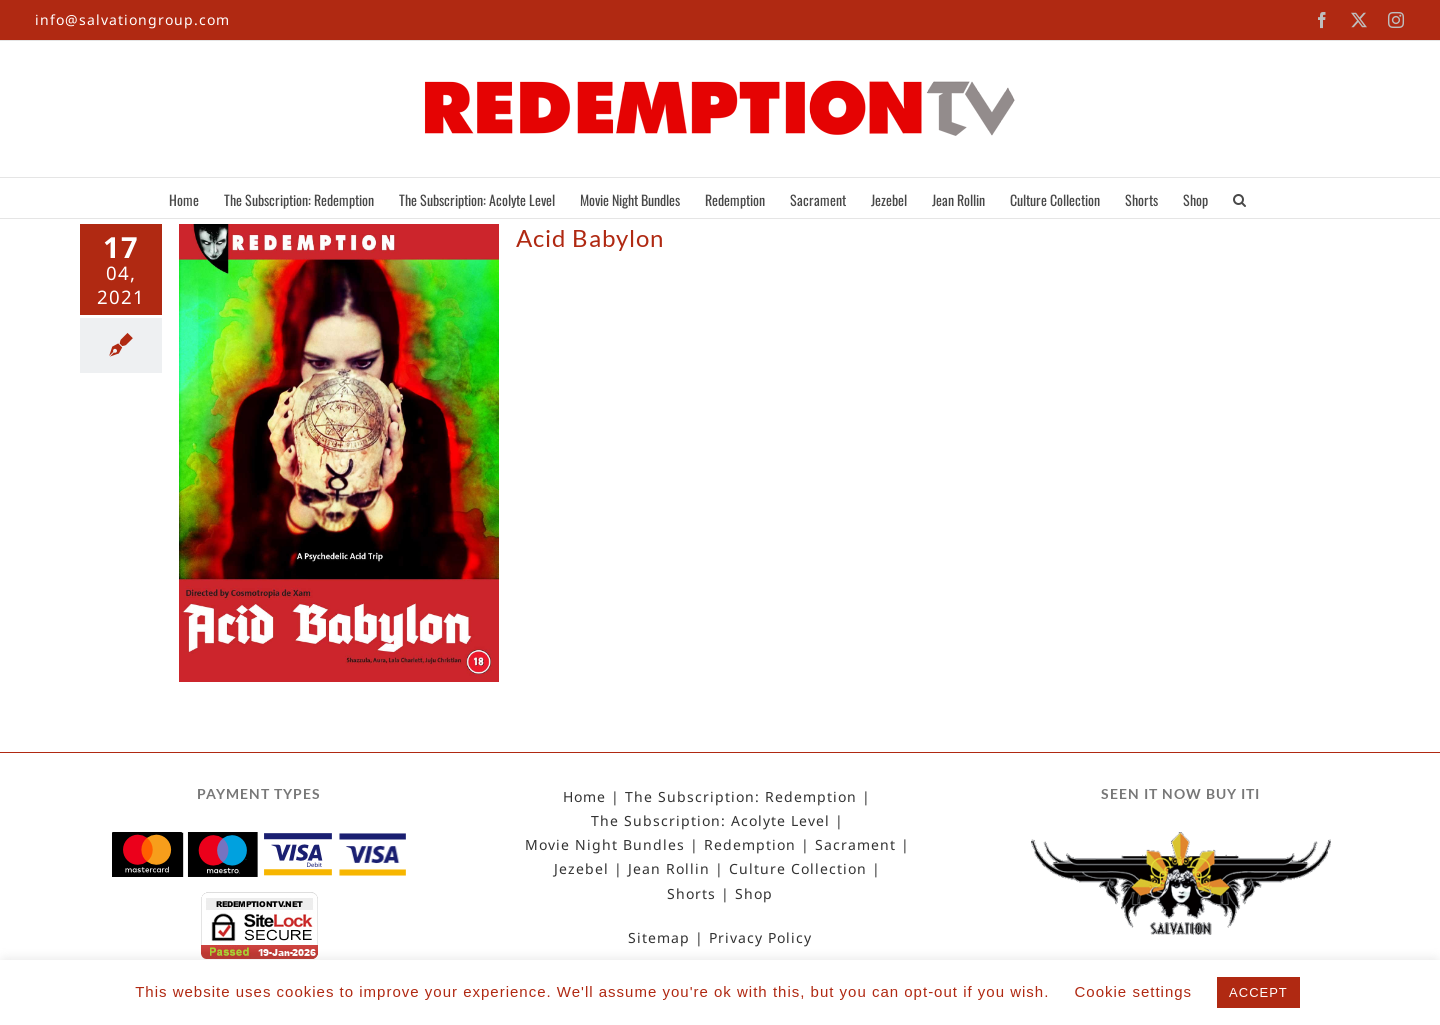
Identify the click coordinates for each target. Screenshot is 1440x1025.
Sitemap (659, 938)
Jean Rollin (669, 869)
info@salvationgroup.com (132, 19)
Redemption (750, 845)
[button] (1239, 198)
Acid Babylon (590, 237)
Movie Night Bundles (605, 845)
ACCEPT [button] (1258, 992)
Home (584, 797)
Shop (754, 894)
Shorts (691, 894)
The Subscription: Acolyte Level (710, 821)
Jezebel (581, 869)
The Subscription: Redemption (741, 797)
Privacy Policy (760, 938)
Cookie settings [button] (1134, 991)
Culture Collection (798, 869)
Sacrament (855, 845)
